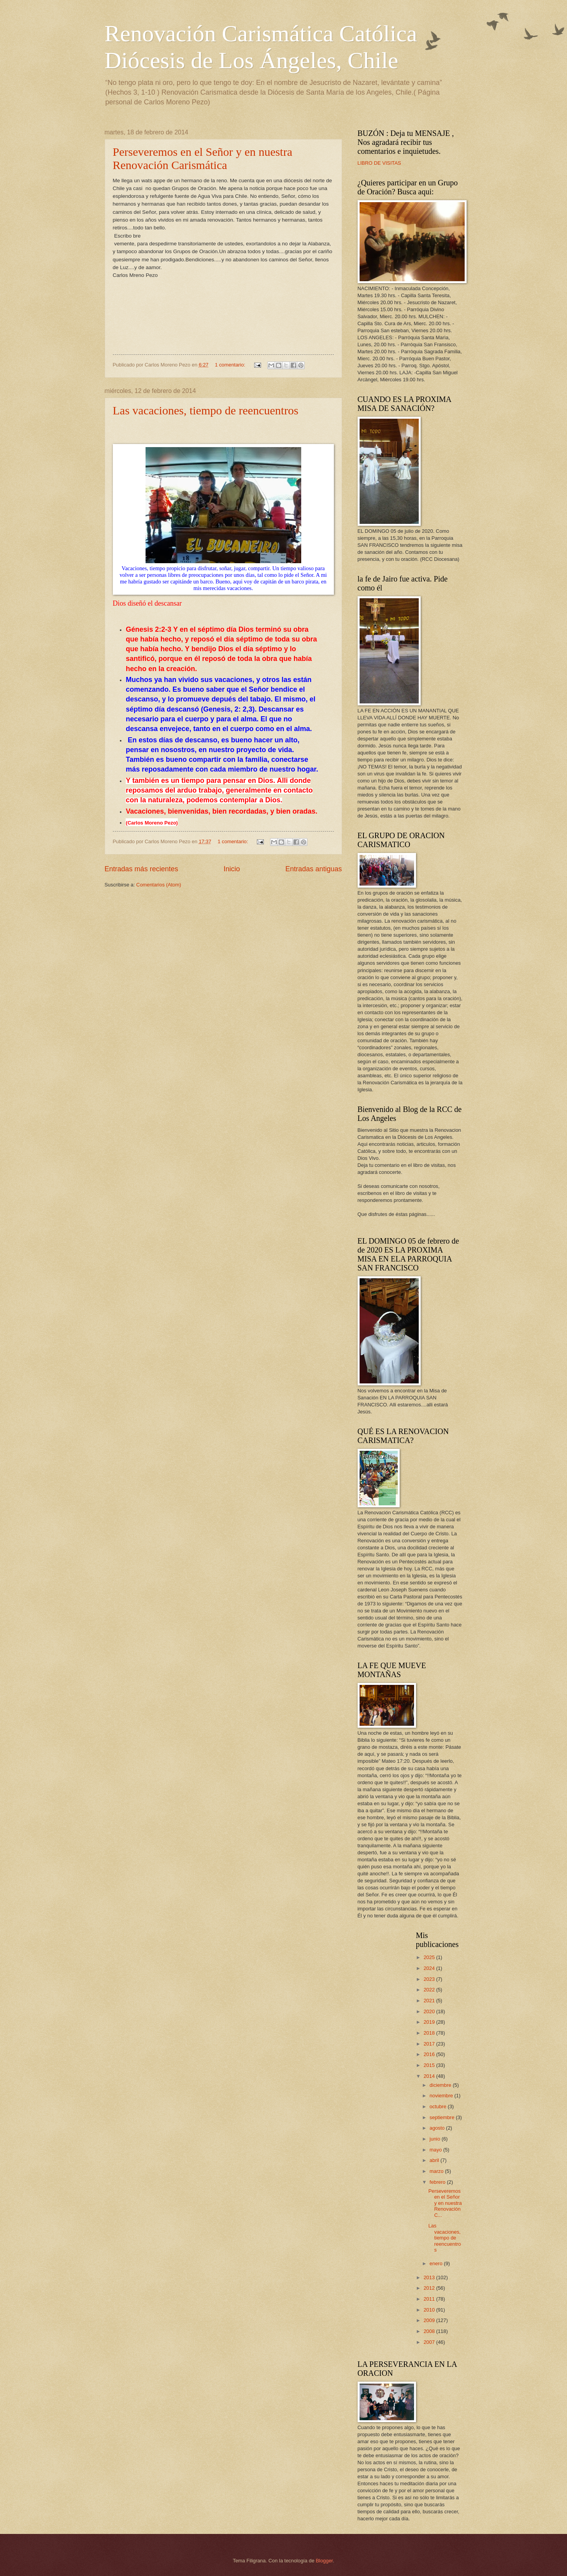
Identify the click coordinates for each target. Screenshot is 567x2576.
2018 (429, 2033)
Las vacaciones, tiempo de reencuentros (205, 410)
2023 (429, 1979)
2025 (429, 1957)
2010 (429, 2310)
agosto (438, 2128)
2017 (429, 2044)
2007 (429, 2342)
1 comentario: (231, 365)
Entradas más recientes (141, 869)
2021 (429, 2000)
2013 (429, 2277)
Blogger (324, 2561)
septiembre (443, 2117)
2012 (429, 2288)
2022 (429, 1990)
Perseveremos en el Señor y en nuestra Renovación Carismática (203, 158)
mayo (436, 2150)
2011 (429, 2299)
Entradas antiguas (313, 869)
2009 (429, 2320)
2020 (429, 2011)
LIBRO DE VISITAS (379, 163)
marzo (437, 2171)
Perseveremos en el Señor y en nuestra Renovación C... (445, 2203)
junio (436, 2139)
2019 (429, 2022)
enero (437, 2263)
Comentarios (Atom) (158, 885)
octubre (439, 2106)
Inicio (231, 869)
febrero (438, 2182)
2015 (429, 2065)
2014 (429, 2076)
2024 (429, 1968)
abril (435, 2160)
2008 (429, 2331)
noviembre (442, 2096)
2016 (429, 2054)
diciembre (441, 2085)
